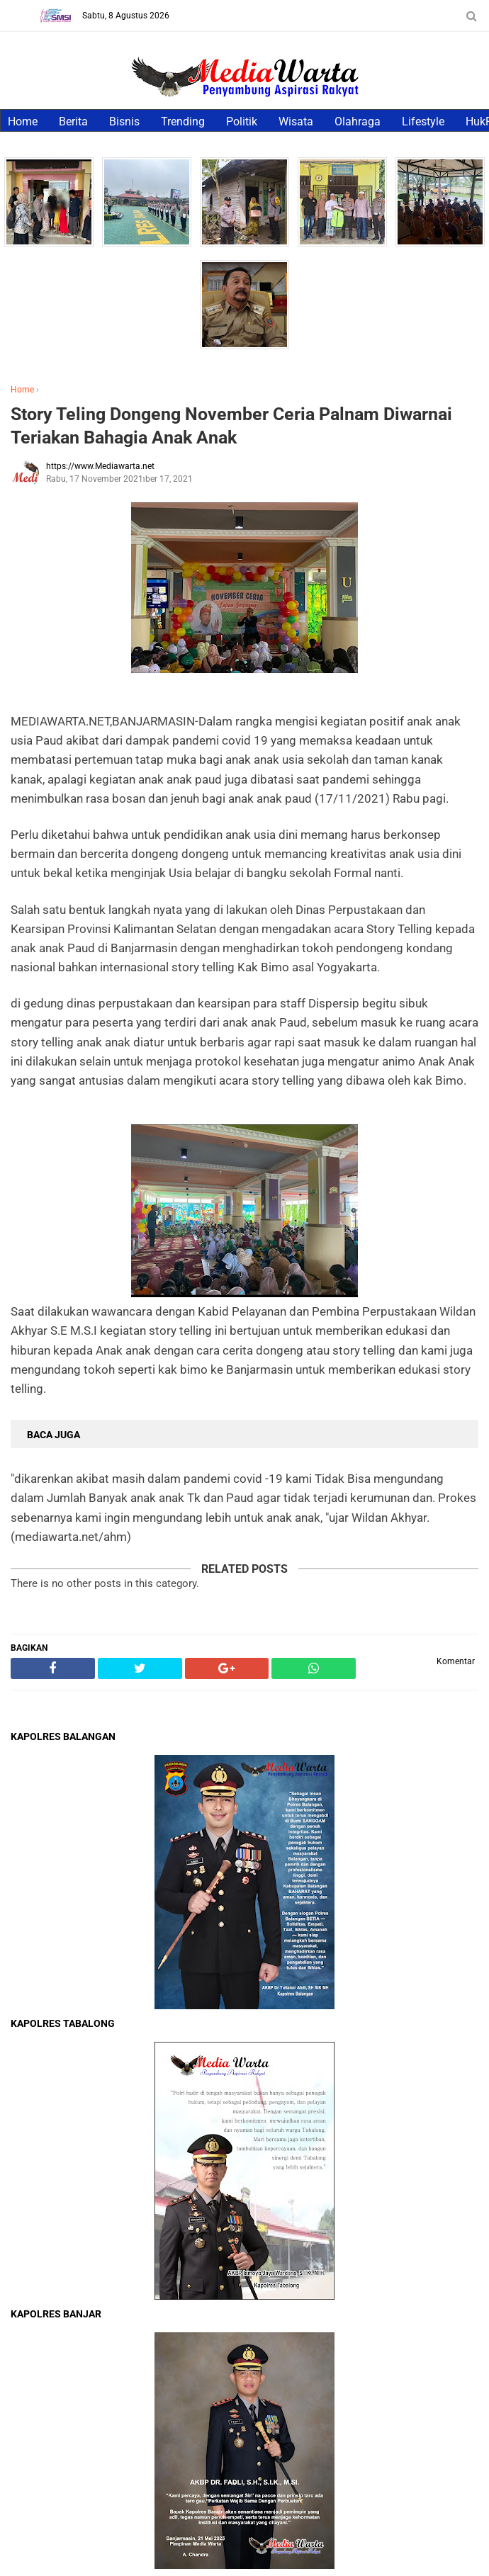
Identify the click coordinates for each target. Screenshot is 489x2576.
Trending (183, 121)
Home (23, 121)
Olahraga (358, 121)
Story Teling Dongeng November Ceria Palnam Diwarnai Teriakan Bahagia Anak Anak (231, 426)
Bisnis (124, 121)
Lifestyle (423, 121)
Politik (241, 121)
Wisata (296, 121)
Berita (73, 121)
